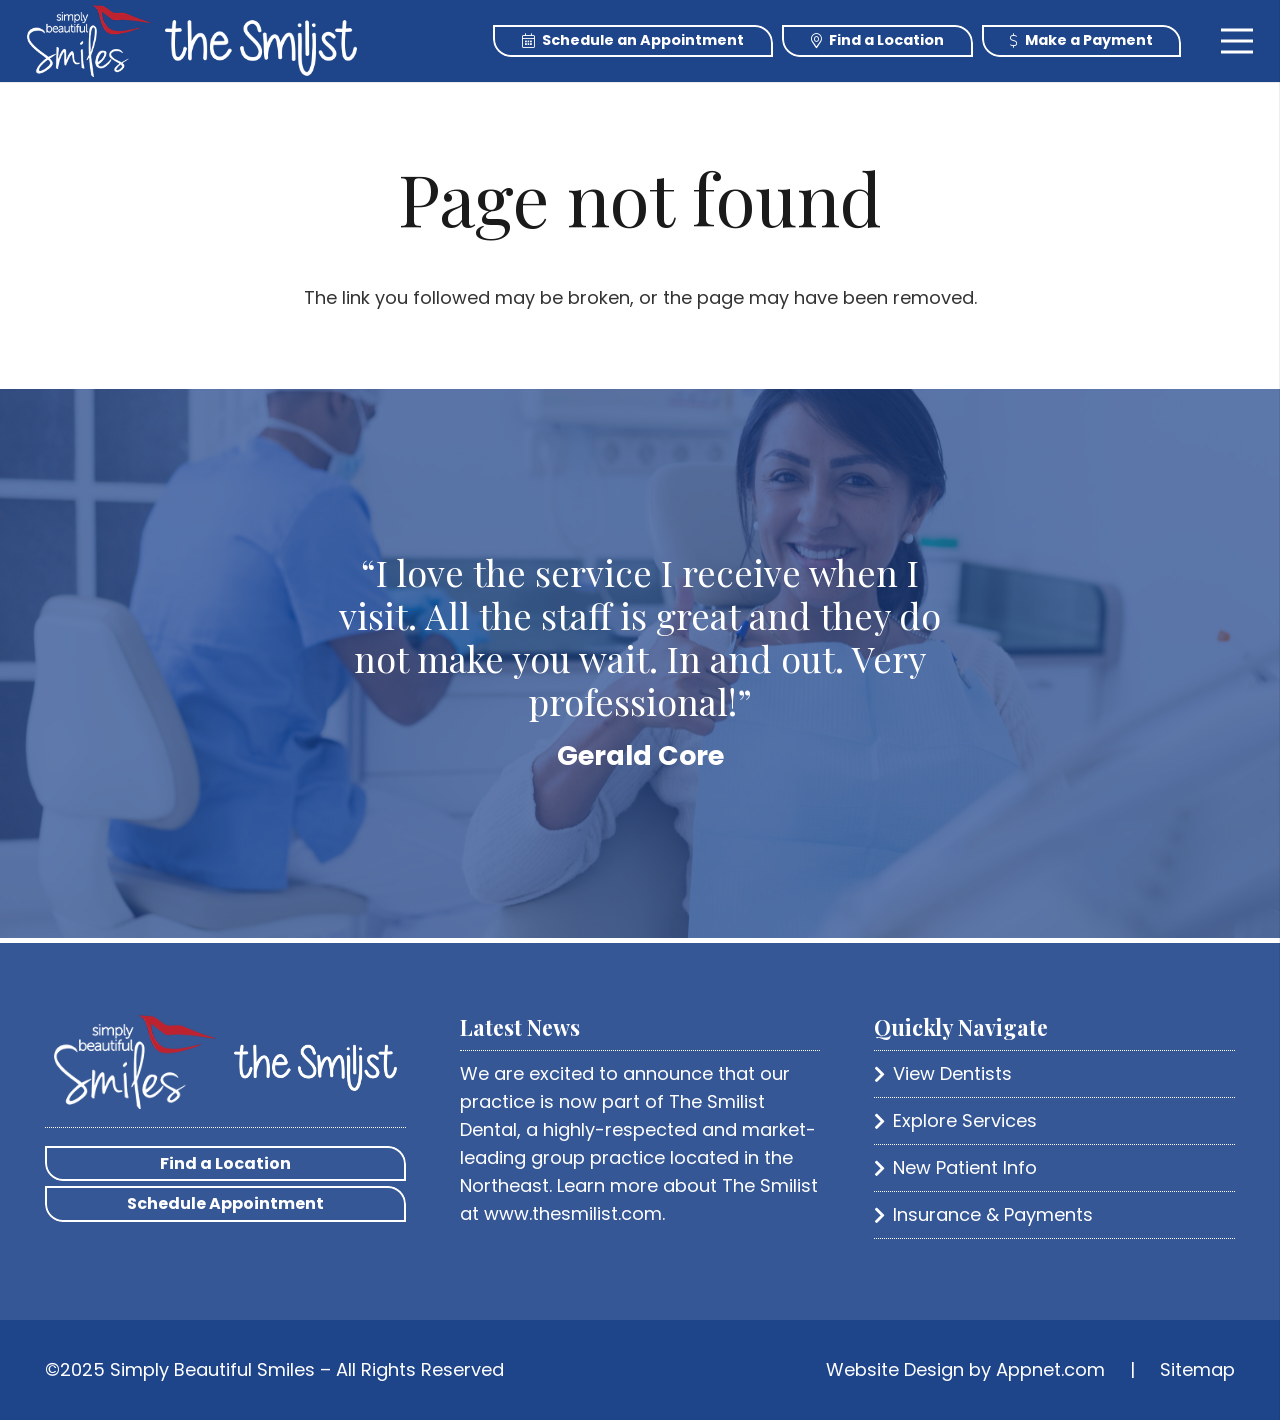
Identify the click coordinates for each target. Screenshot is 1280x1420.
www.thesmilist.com (573, 1213)
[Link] (89, 41)
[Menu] (1237, 41)
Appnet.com (1050, 1369)
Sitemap (1197, 1369)
